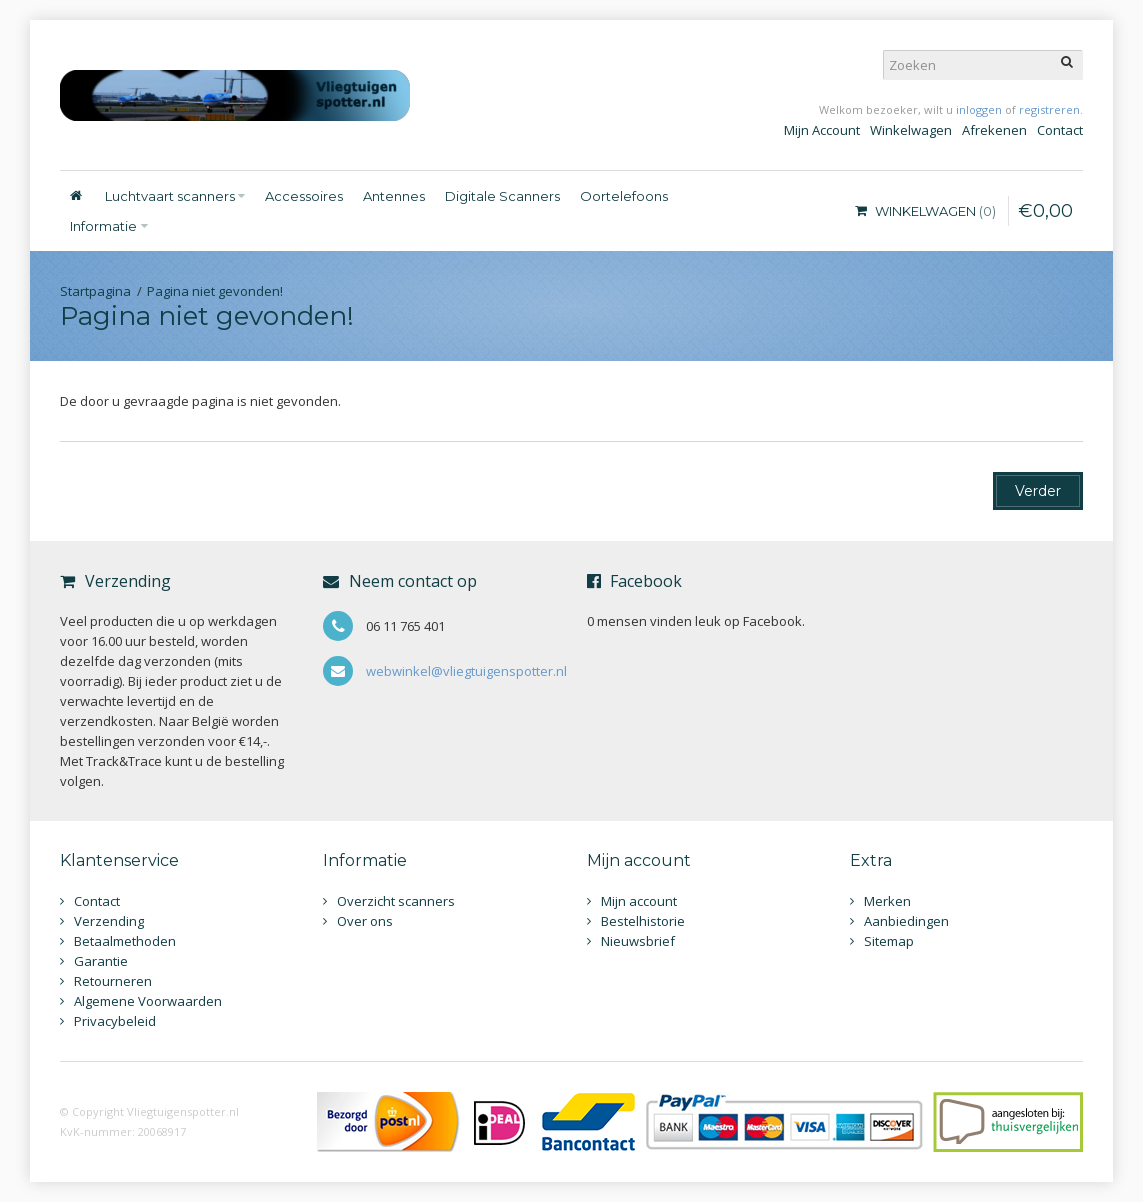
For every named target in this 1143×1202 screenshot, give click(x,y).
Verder (1038, 491)
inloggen (979, 109)
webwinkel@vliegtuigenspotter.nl (466, 671)
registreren (1049, 109)
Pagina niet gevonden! (215, 291)
